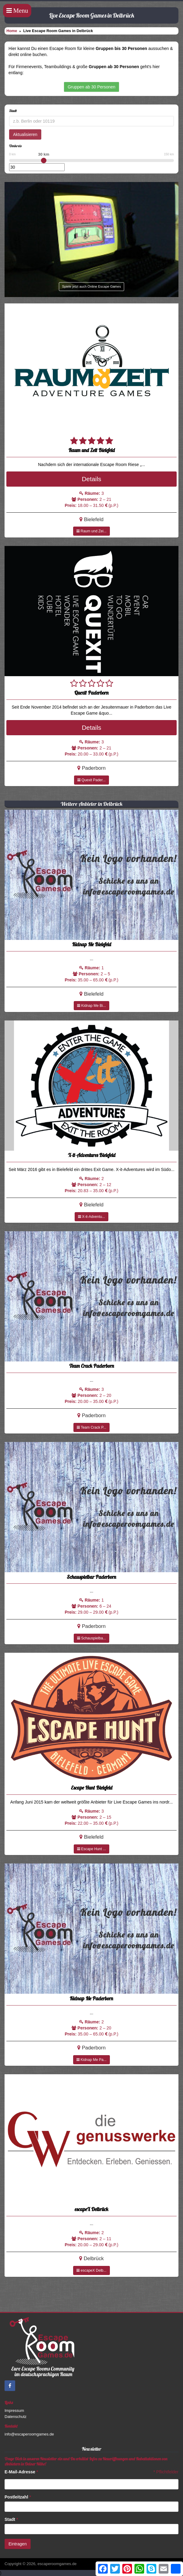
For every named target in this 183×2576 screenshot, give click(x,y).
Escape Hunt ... (91, 1849)
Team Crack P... (91, 1427)
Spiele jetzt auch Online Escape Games (91, 286)
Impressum (14, 2410)
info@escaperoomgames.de (29, 2434)
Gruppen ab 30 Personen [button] (91, 86)
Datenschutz (15, 2416)
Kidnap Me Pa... (91, 2060)
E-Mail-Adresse (21, 2471)
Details (91, 478)
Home (11, 31)
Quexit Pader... (91, 780)
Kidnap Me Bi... (91, 1006)
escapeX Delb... (91, 2270)
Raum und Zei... (91, 531)
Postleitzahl (18, 2497)
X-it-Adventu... (91, 1217)
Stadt (11, 2519)
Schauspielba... (91, 1638)
